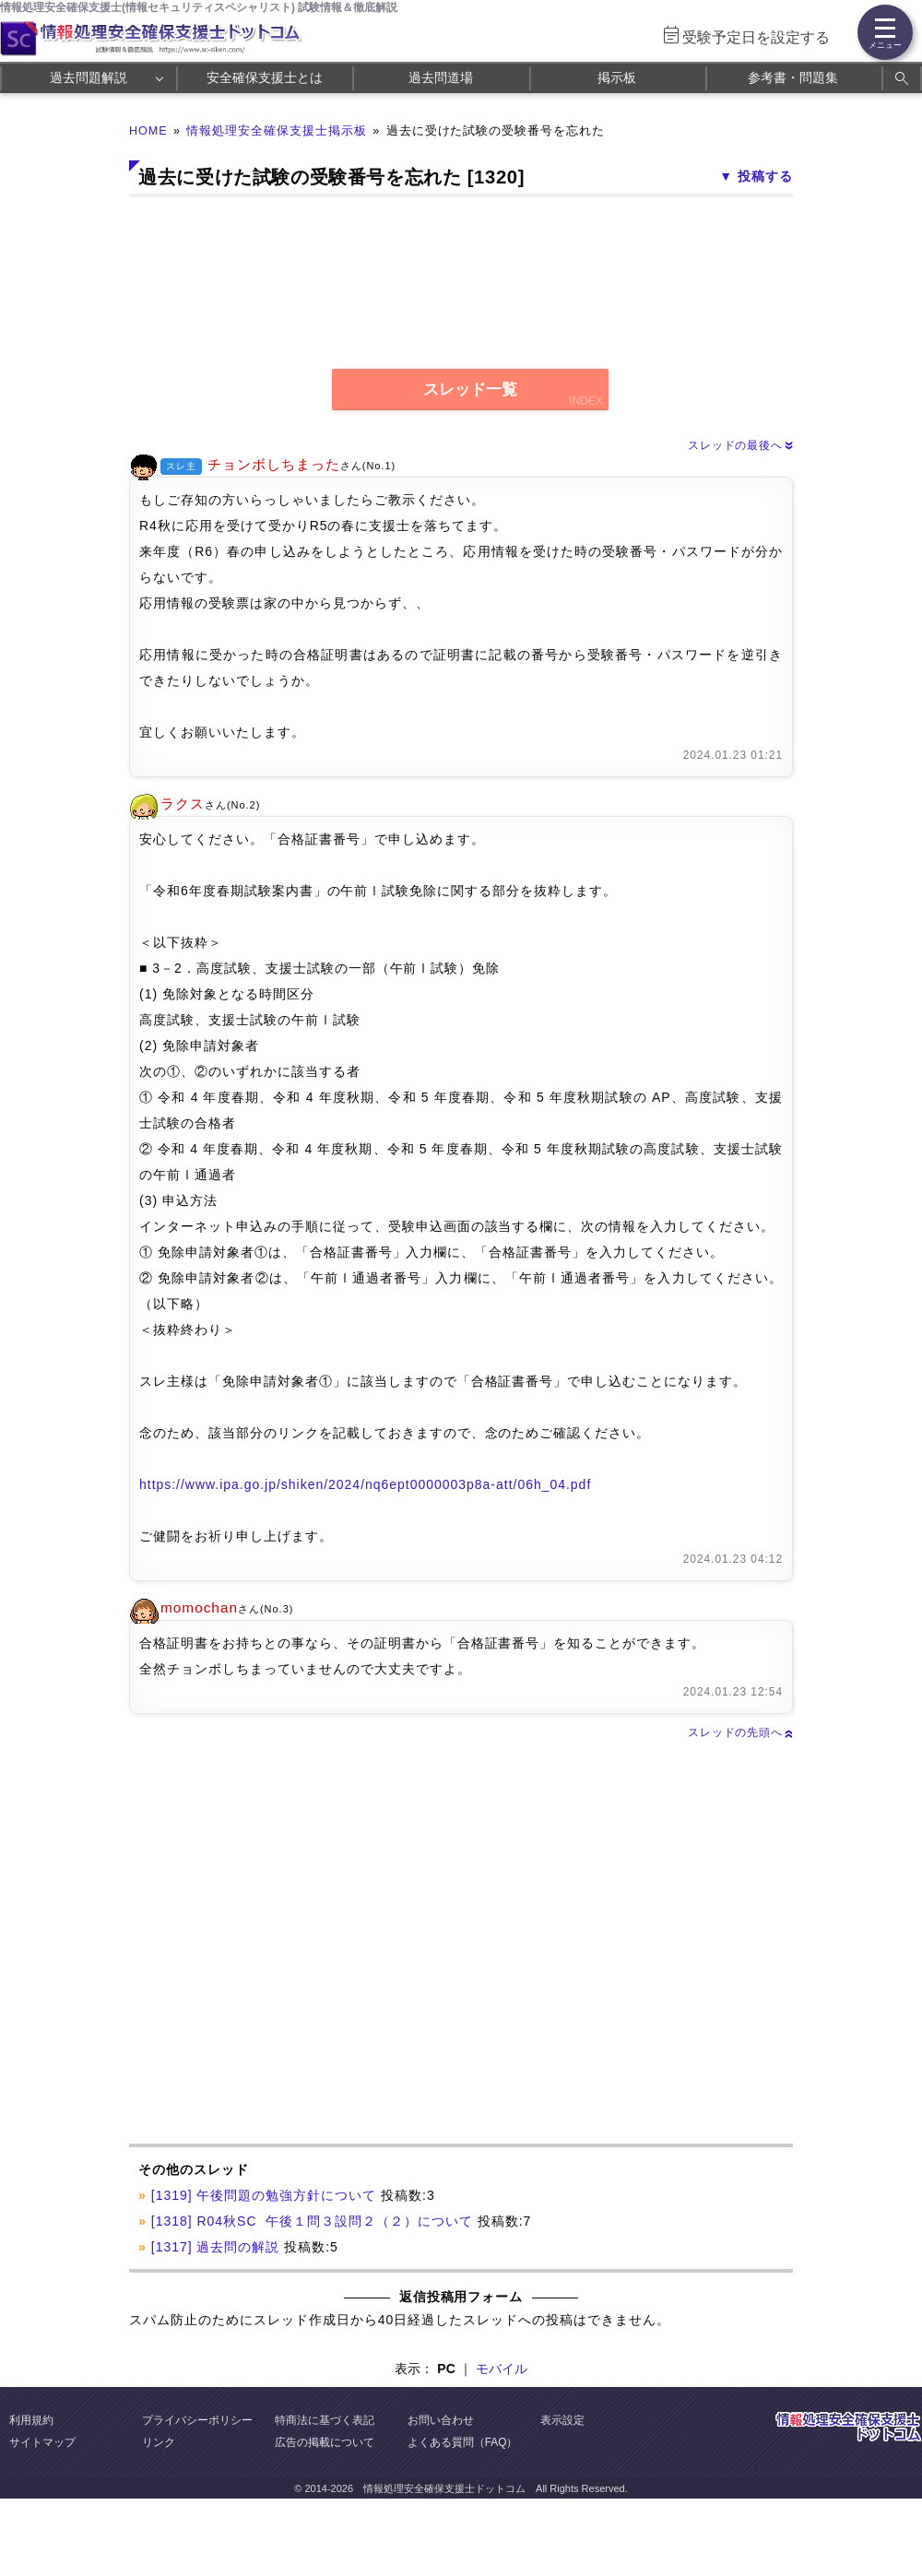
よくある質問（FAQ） (463, 2442)
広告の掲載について (324, 2442)
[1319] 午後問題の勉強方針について (263, 2195)
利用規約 (31, 2420)
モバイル (501, 2368)
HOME (148, 130)
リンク (158, 2442)
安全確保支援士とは (265, 77)
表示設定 (562, 2420)
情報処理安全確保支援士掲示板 (276, 130)
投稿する (765, 176)
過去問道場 (440, 77)
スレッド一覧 (470, 389)
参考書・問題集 (793, 77)
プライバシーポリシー (197, 2420)
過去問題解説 (88, 77)
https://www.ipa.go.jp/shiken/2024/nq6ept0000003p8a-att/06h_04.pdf (365, 1484)
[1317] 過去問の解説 (215, 2246)
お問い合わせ (441, 2420)
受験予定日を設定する (756, 37)
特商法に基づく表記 (324, 2420)
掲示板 (616, 77)
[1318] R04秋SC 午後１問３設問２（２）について (312, 2221)
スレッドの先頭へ (740, 1732)
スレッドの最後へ (740, 445)
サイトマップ (42, 2442)
